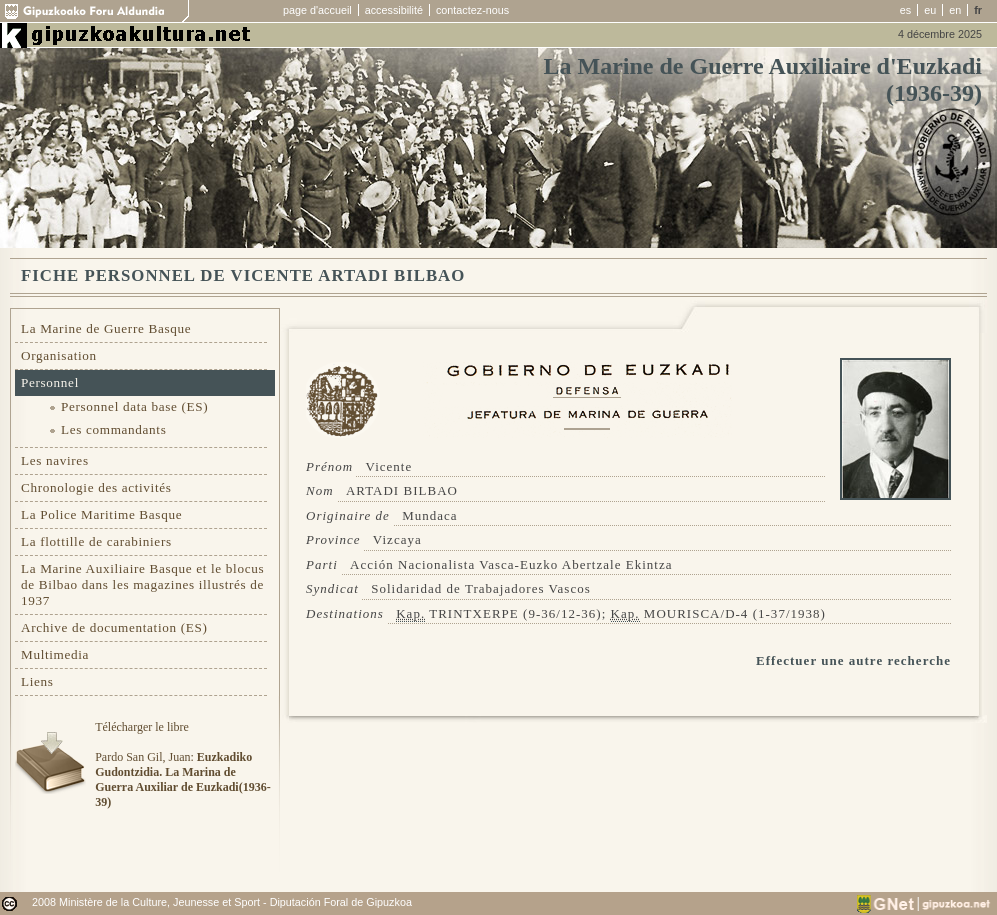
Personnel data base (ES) (134, 406)
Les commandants (113, 429)
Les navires (55, 460)
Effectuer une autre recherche (853, 660)
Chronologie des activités (96, 487)
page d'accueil (317, 10)
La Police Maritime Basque (101, 514)
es (905, 10)
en (955, 10)
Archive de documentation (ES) (114, 627)
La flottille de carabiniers (96, 541)
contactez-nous (472, 10)
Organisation (59, 355)
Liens (37, 681)
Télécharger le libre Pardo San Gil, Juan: (182, 764)
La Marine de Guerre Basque (106, 328)
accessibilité (394, 10)
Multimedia (55, 654)
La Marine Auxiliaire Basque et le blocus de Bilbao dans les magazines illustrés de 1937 (142, 584)
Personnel (50, 382)
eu (930, 10)
